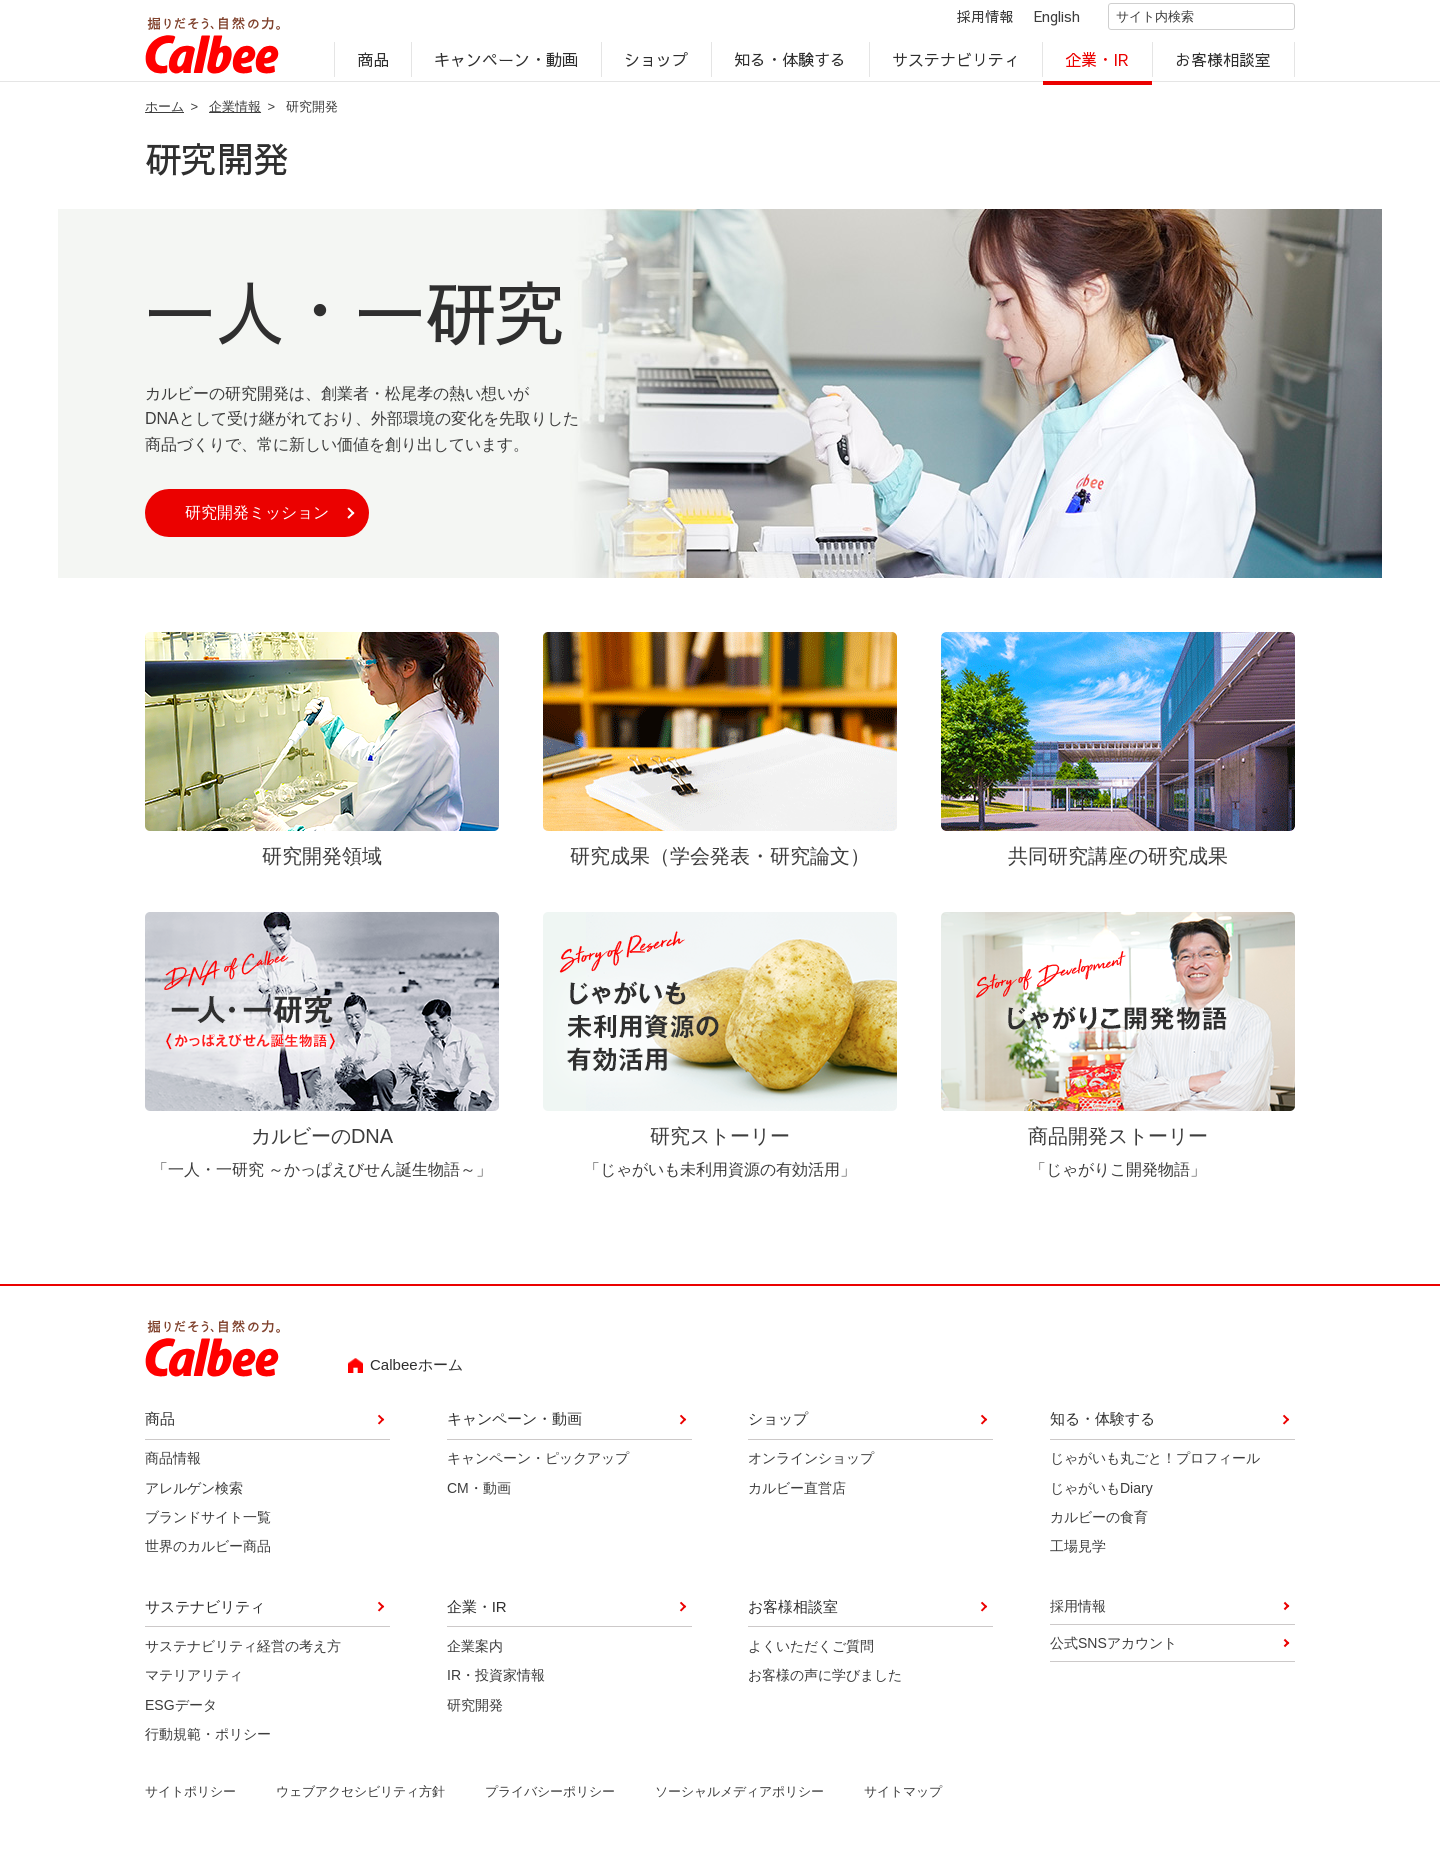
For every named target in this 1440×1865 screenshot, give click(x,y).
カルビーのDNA (322, 1146)
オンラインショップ (811, 1470)
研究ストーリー (720, 1146)
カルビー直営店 (797, 1499)
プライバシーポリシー (550, 1803)
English (1040, 22)
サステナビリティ (956, 66)
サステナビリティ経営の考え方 (243, 1657)
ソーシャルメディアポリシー (739, 1803)
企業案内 (475, 1657)
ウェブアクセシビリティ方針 (360, 1803)
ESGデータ (181, 1716)
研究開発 (475, 1716)
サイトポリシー (190, 1803)
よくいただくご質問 (811, 1657)
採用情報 (968, 22)
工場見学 (1078, 1558)
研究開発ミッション (257, 524)
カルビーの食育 (1099, 1528)
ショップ (656, 66)
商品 (373, 66)
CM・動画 (479, 1499)
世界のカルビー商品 (208, 1558)
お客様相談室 (1224, 66)
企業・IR (1098, 66)
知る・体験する (790, 66)
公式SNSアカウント (1113, 1654)
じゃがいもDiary (1101, 1499)
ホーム (164, 117)
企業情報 (235, 117)
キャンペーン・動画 (507, 66)
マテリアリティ (194, 1686)
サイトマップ (903, 1803)
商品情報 (173, 1470)
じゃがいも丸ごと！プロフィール (1155, 1470)
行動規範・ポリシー (208, 1745)
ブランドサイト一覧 (208, 1528)
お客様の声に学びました (825, 1686)
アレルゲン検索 (194, 1499)
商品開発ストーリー (1118, 1146)
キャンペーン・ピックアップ (538, 1470)
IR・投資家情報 (496, 1686)
